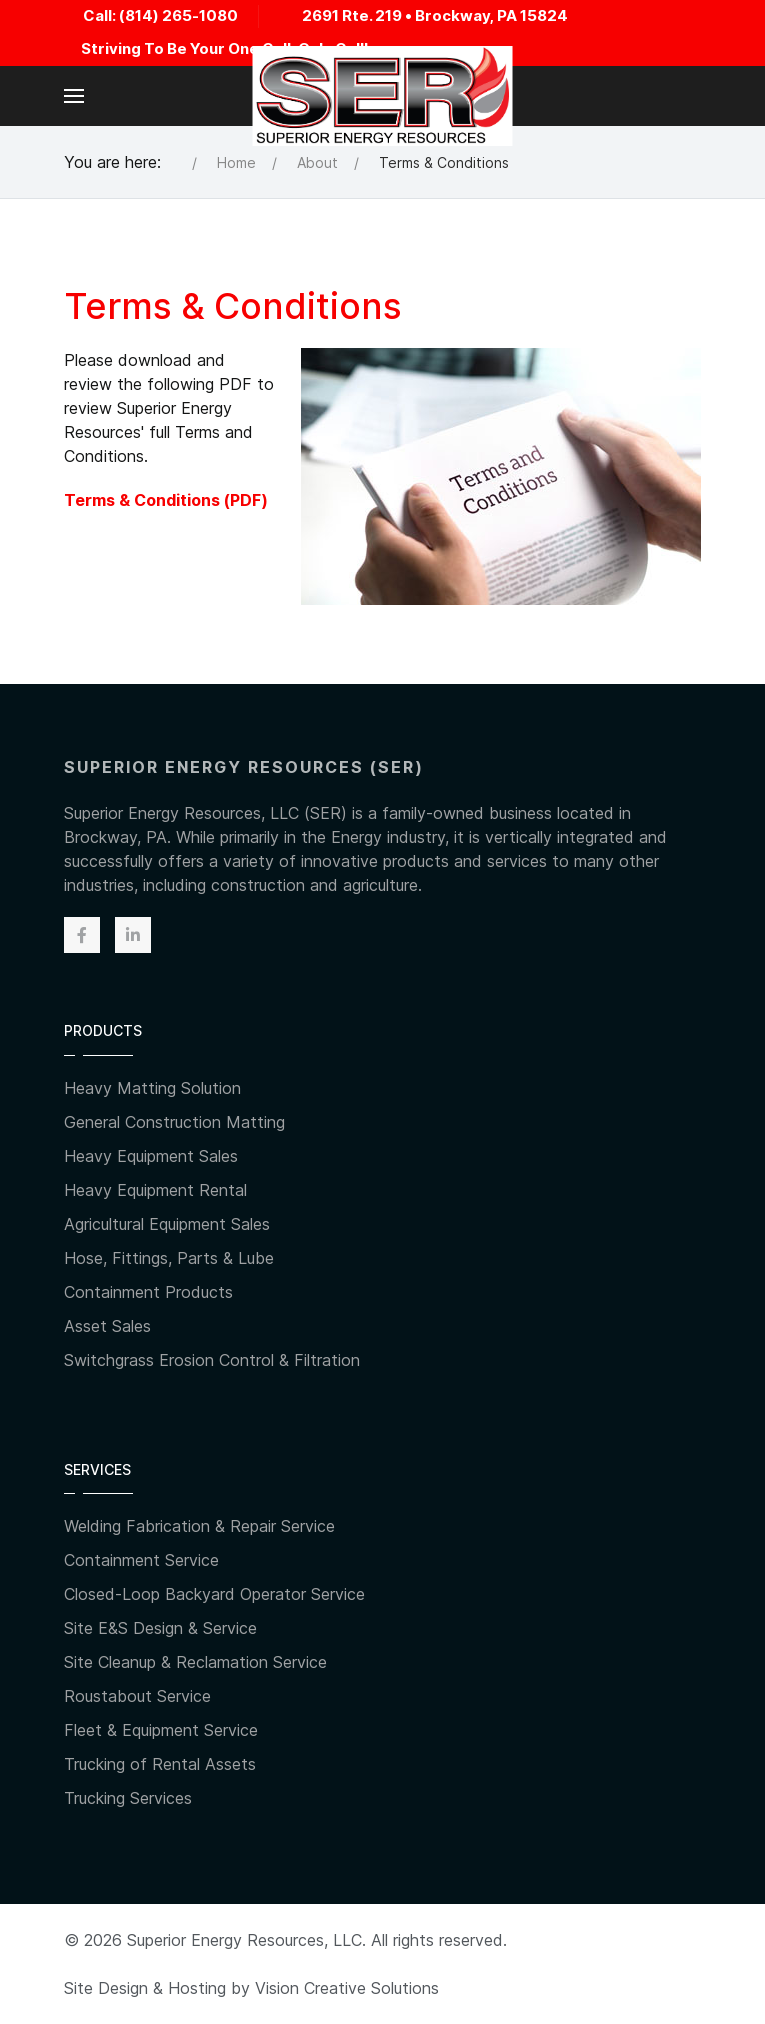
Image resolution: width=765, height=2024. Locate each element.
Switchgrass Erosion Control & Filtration (212, 1360)
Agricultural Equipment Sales (167, 1224)
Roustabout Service (137, 1696)
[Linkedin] (133, 935)
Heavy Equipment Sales (151, 1156)
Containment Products (148, 1292)
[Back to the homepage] (382, 96)
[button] (74, 96)
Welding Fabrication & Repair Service (199, 1526)
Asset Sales (107, 1326)
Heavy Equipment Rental (155, 1190)
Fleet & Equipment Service (161, 1730)
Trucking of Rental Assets (160, 1764)
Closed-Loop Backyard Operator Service (214, 1594)
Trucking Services (128, 1798)
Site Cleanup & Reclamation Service (195, 1662)
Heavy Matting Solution (152, 1088)
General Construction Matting (174, 1122)
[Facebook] (82, 935)
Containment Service (141, 1560)
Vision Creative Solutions (347, 1988)
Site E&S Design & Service (160, 1628)
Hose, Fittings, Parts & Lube (169, 1258)
